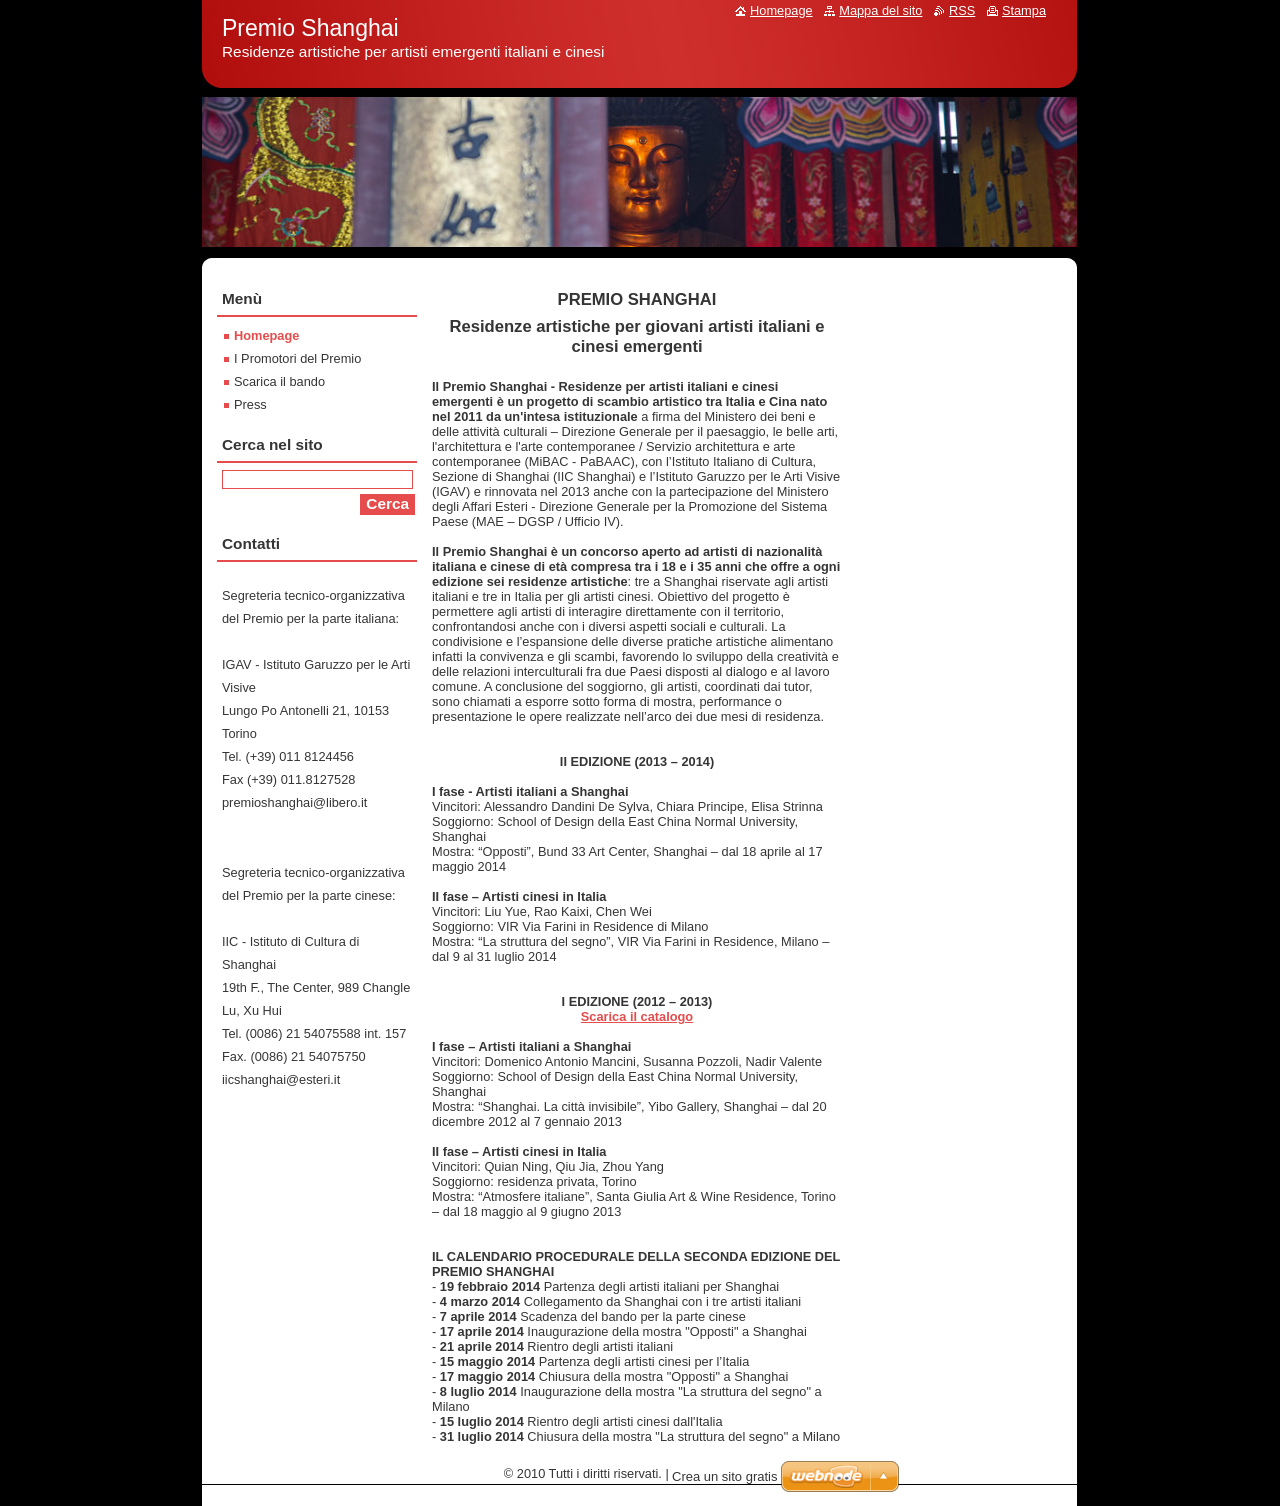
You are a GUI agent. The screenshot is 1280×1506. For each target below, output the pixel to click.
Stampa (1024, 10)
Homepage (266, 335)
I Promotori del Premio (297, 358)
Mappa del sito (880, 10)
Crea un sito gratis (725, 1476)
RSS (962, 10)
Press (250, 404)
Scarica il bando (279, 381)
